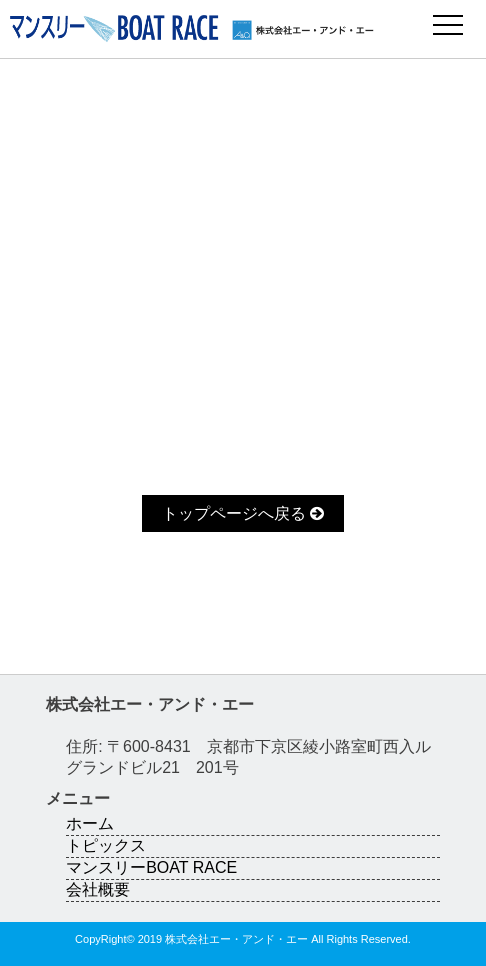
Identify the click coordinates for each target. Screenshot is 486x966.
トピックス (106, 845)
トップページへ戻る (243, 513)
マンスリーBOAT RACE (151, 867)
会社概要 (98, 889)
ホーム (90, 823)
